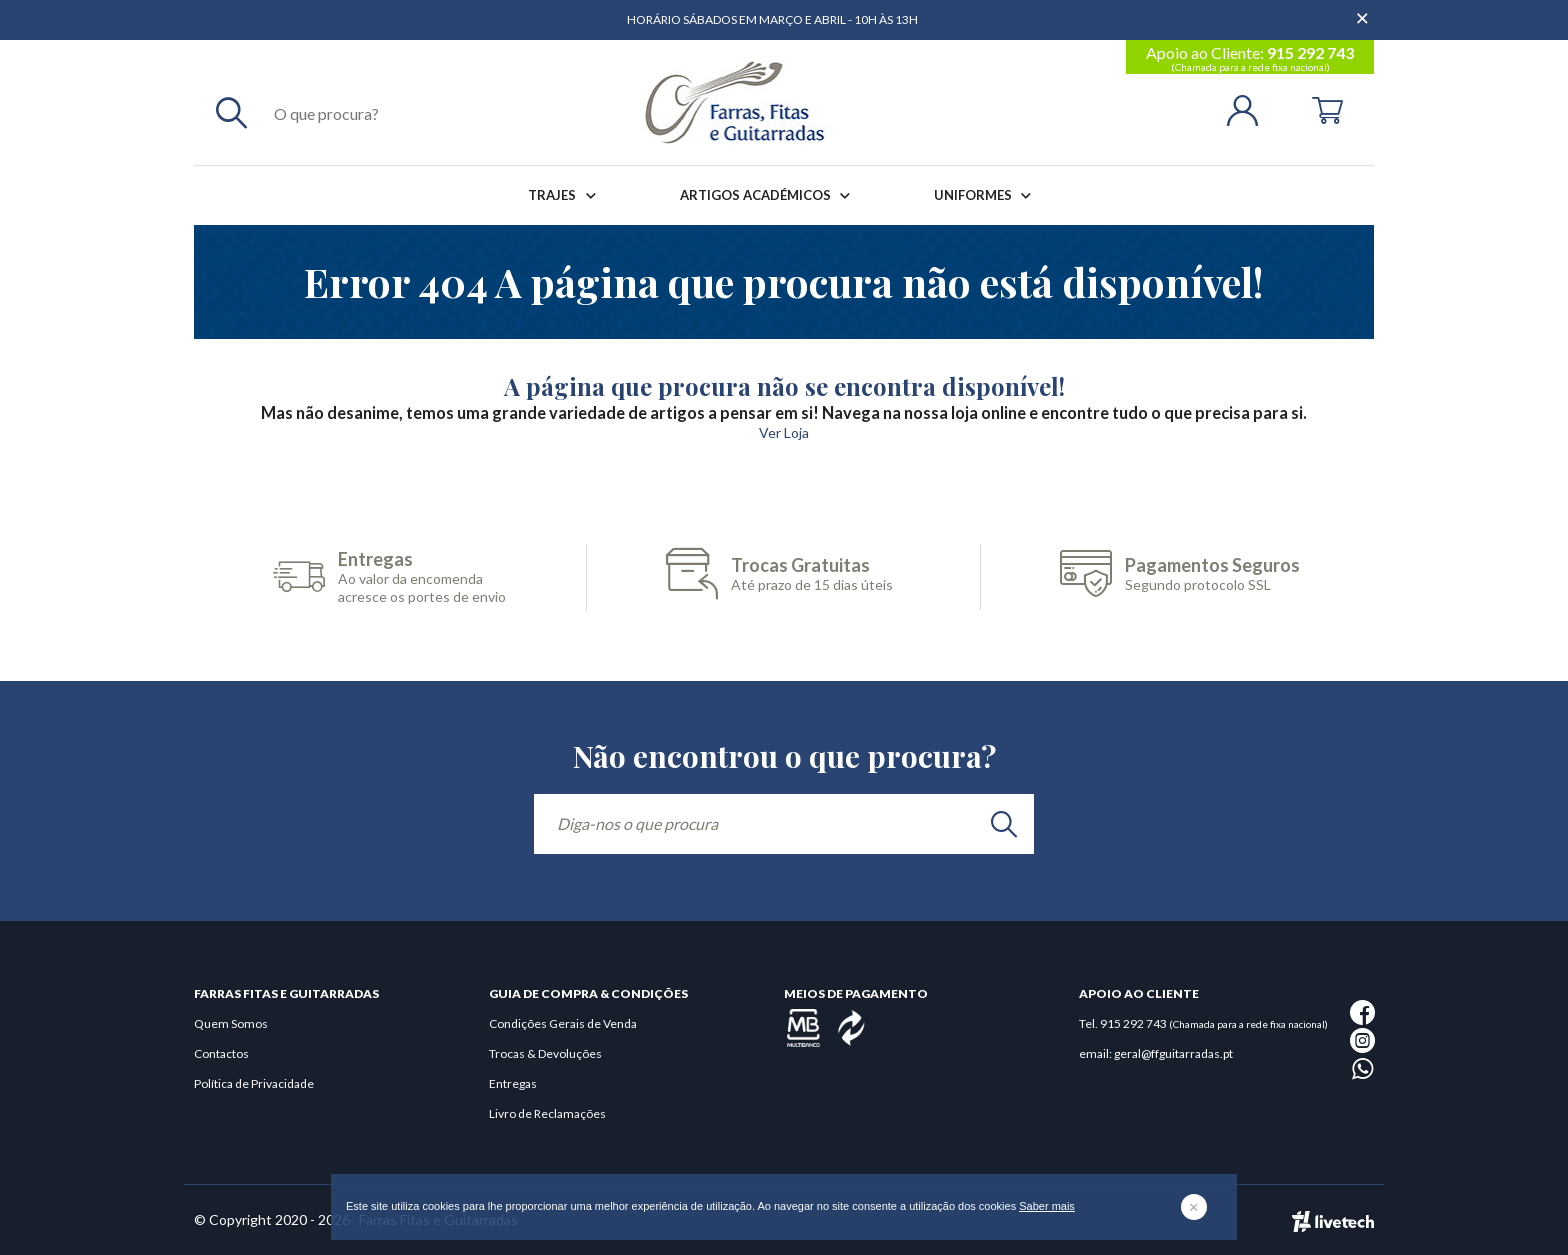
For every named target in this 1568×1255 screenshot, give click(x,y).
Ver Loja (784, 432)
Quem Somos (231, 1023)
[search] (1004, 824)
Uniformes (986, 195)
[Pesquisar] (231, 112)
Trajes (565, 195)
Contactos (221, 1053)
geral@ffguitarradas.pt (1173, 1053)
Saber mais (1047, 1206)
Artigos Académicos (769, 195)
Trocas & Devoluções (545, 1053)
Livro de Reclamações (547, 1113)
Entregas (513, 1083)
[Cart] (1327, 108)
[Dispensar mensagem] (1364, 10)
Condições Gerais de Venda (563, 1023)
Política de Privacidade (254, 1083)
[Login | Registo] (1250, 108)
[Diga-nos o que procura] (784, 824)
